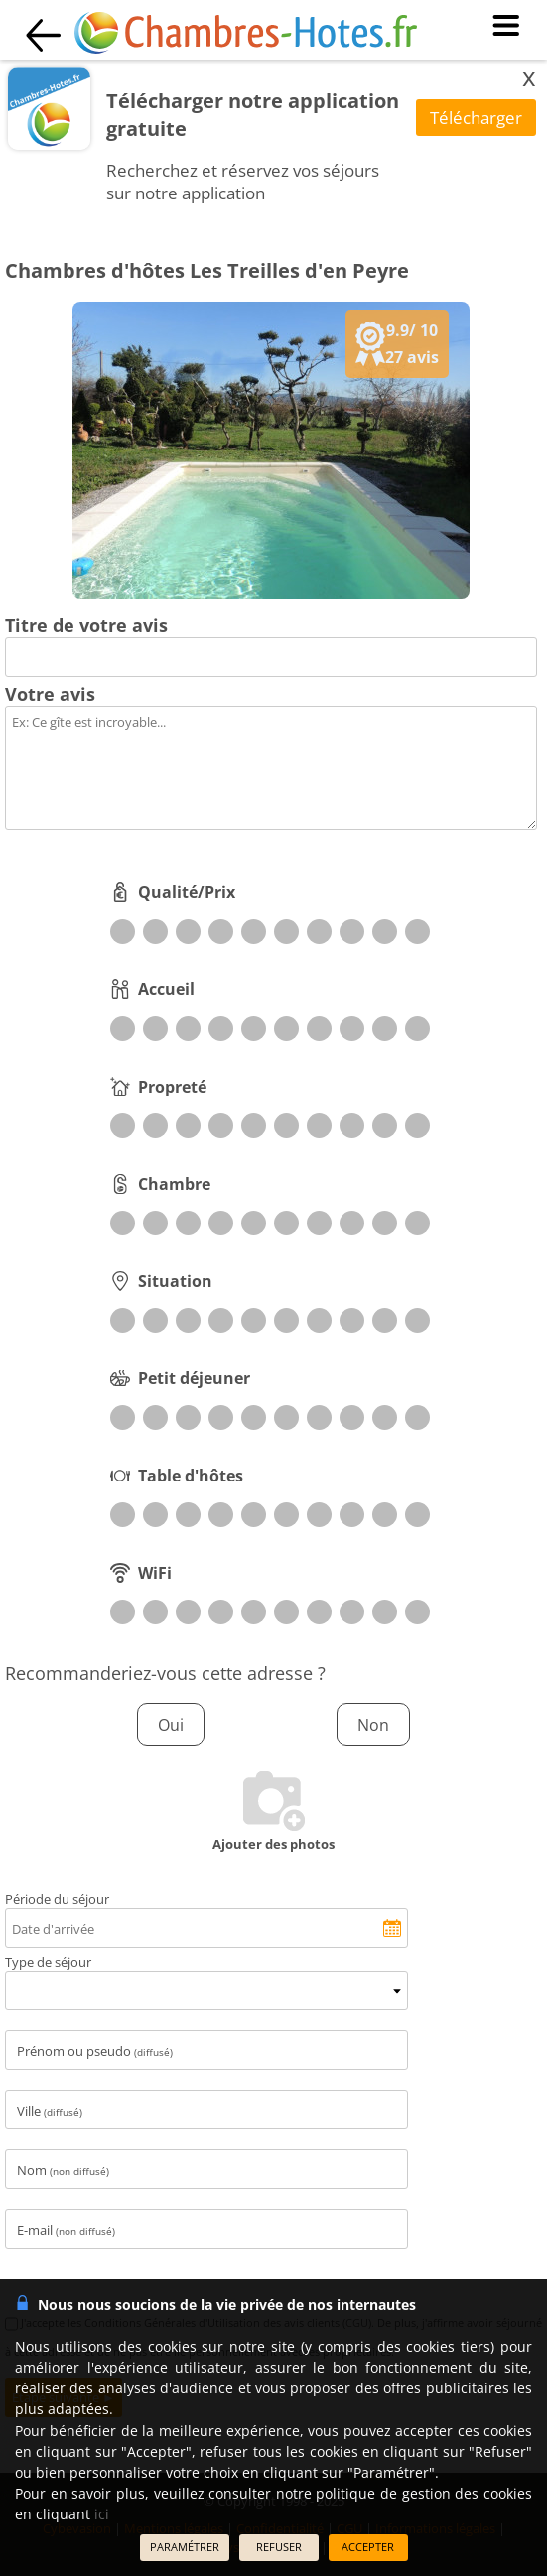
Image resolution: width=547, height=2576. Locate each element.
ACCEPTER (368, 2546)
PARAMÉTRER (184, 2546)
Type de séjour (48, 1962)
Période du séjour (57, 1899)
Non (373, 1725)
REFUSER (279, 2546)
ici (101, 2514)
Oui (171, 1725)
